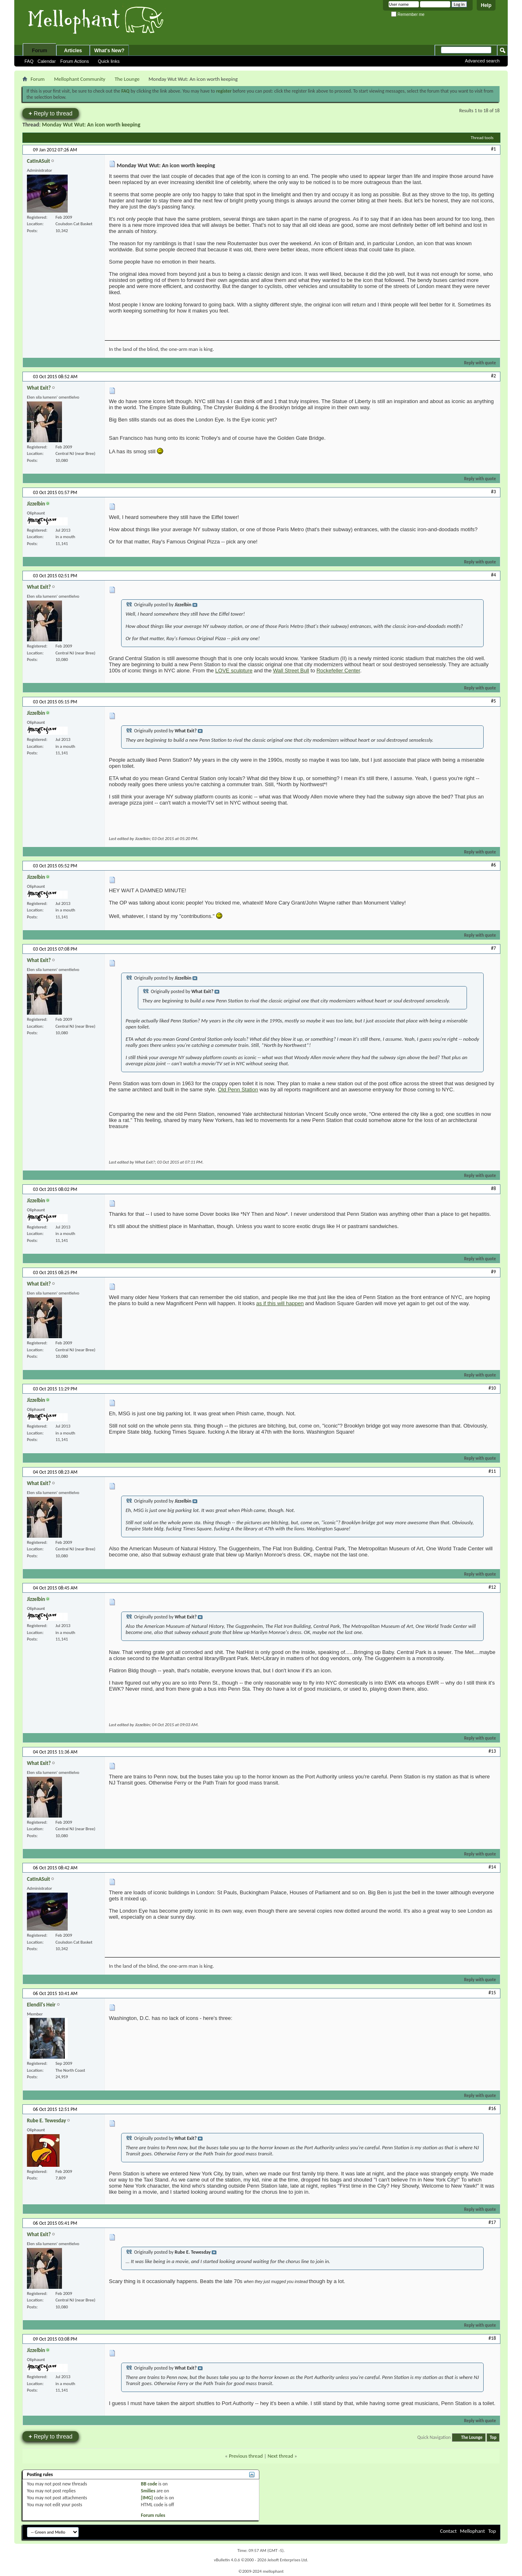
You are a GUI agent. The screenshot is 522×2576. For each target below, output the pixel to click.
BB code (149, 2484)
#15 (492, 1992)
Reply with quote (476, 363)
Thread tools (482, 137)
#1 (493, 149)
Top (493, 2437)
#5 (493, 701)
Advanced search (482, 60)
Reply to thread (51, 113)
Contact (448, 2531)
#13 (492, 1751)
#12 (492, 1587)
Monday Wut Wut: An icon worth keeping (91, 124)
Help (486, 5)
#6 (493, 865)
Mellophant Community (79, 79)
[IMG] (147, 2498)
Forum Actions (74, 61)
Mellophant (472, 2531)
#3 (493, 491)
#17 (492, 2222)
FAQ (28, 61)
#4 (493, 575)
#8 (493, 1188)
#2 (493, 376)
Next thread (280, 2456)
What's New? (109, 50)
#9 (493, 1272)
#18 (492, 2338)
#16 (492, 2108)
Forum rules (153, 2515)
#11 (492, 1471)
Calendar (47, 61)
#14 (492, 1867)
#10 (492, 1388)
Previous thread (246, 2456)
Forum (39, 50)
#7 (493, 948)
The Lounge (127, 79)
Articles (73, 50)
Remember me (408, 14)
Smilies (148, 2491)
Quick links (108, 61)
